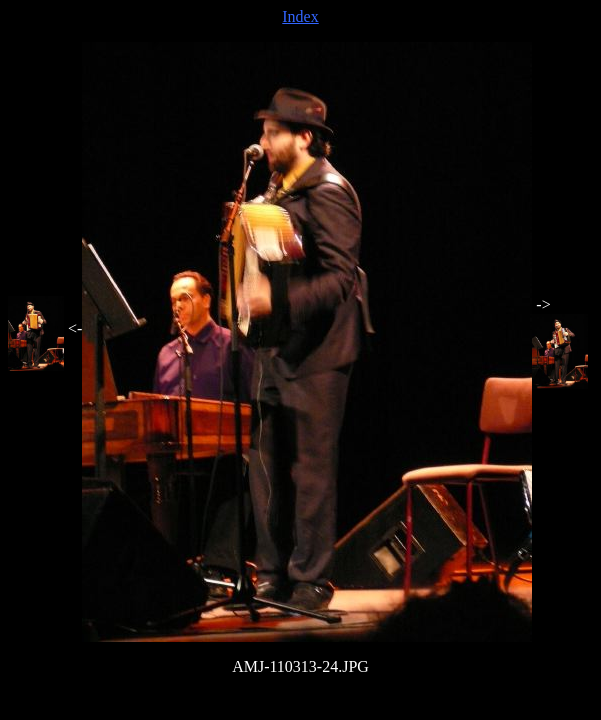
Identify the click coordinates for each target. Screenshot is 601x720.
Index (300, 16)
